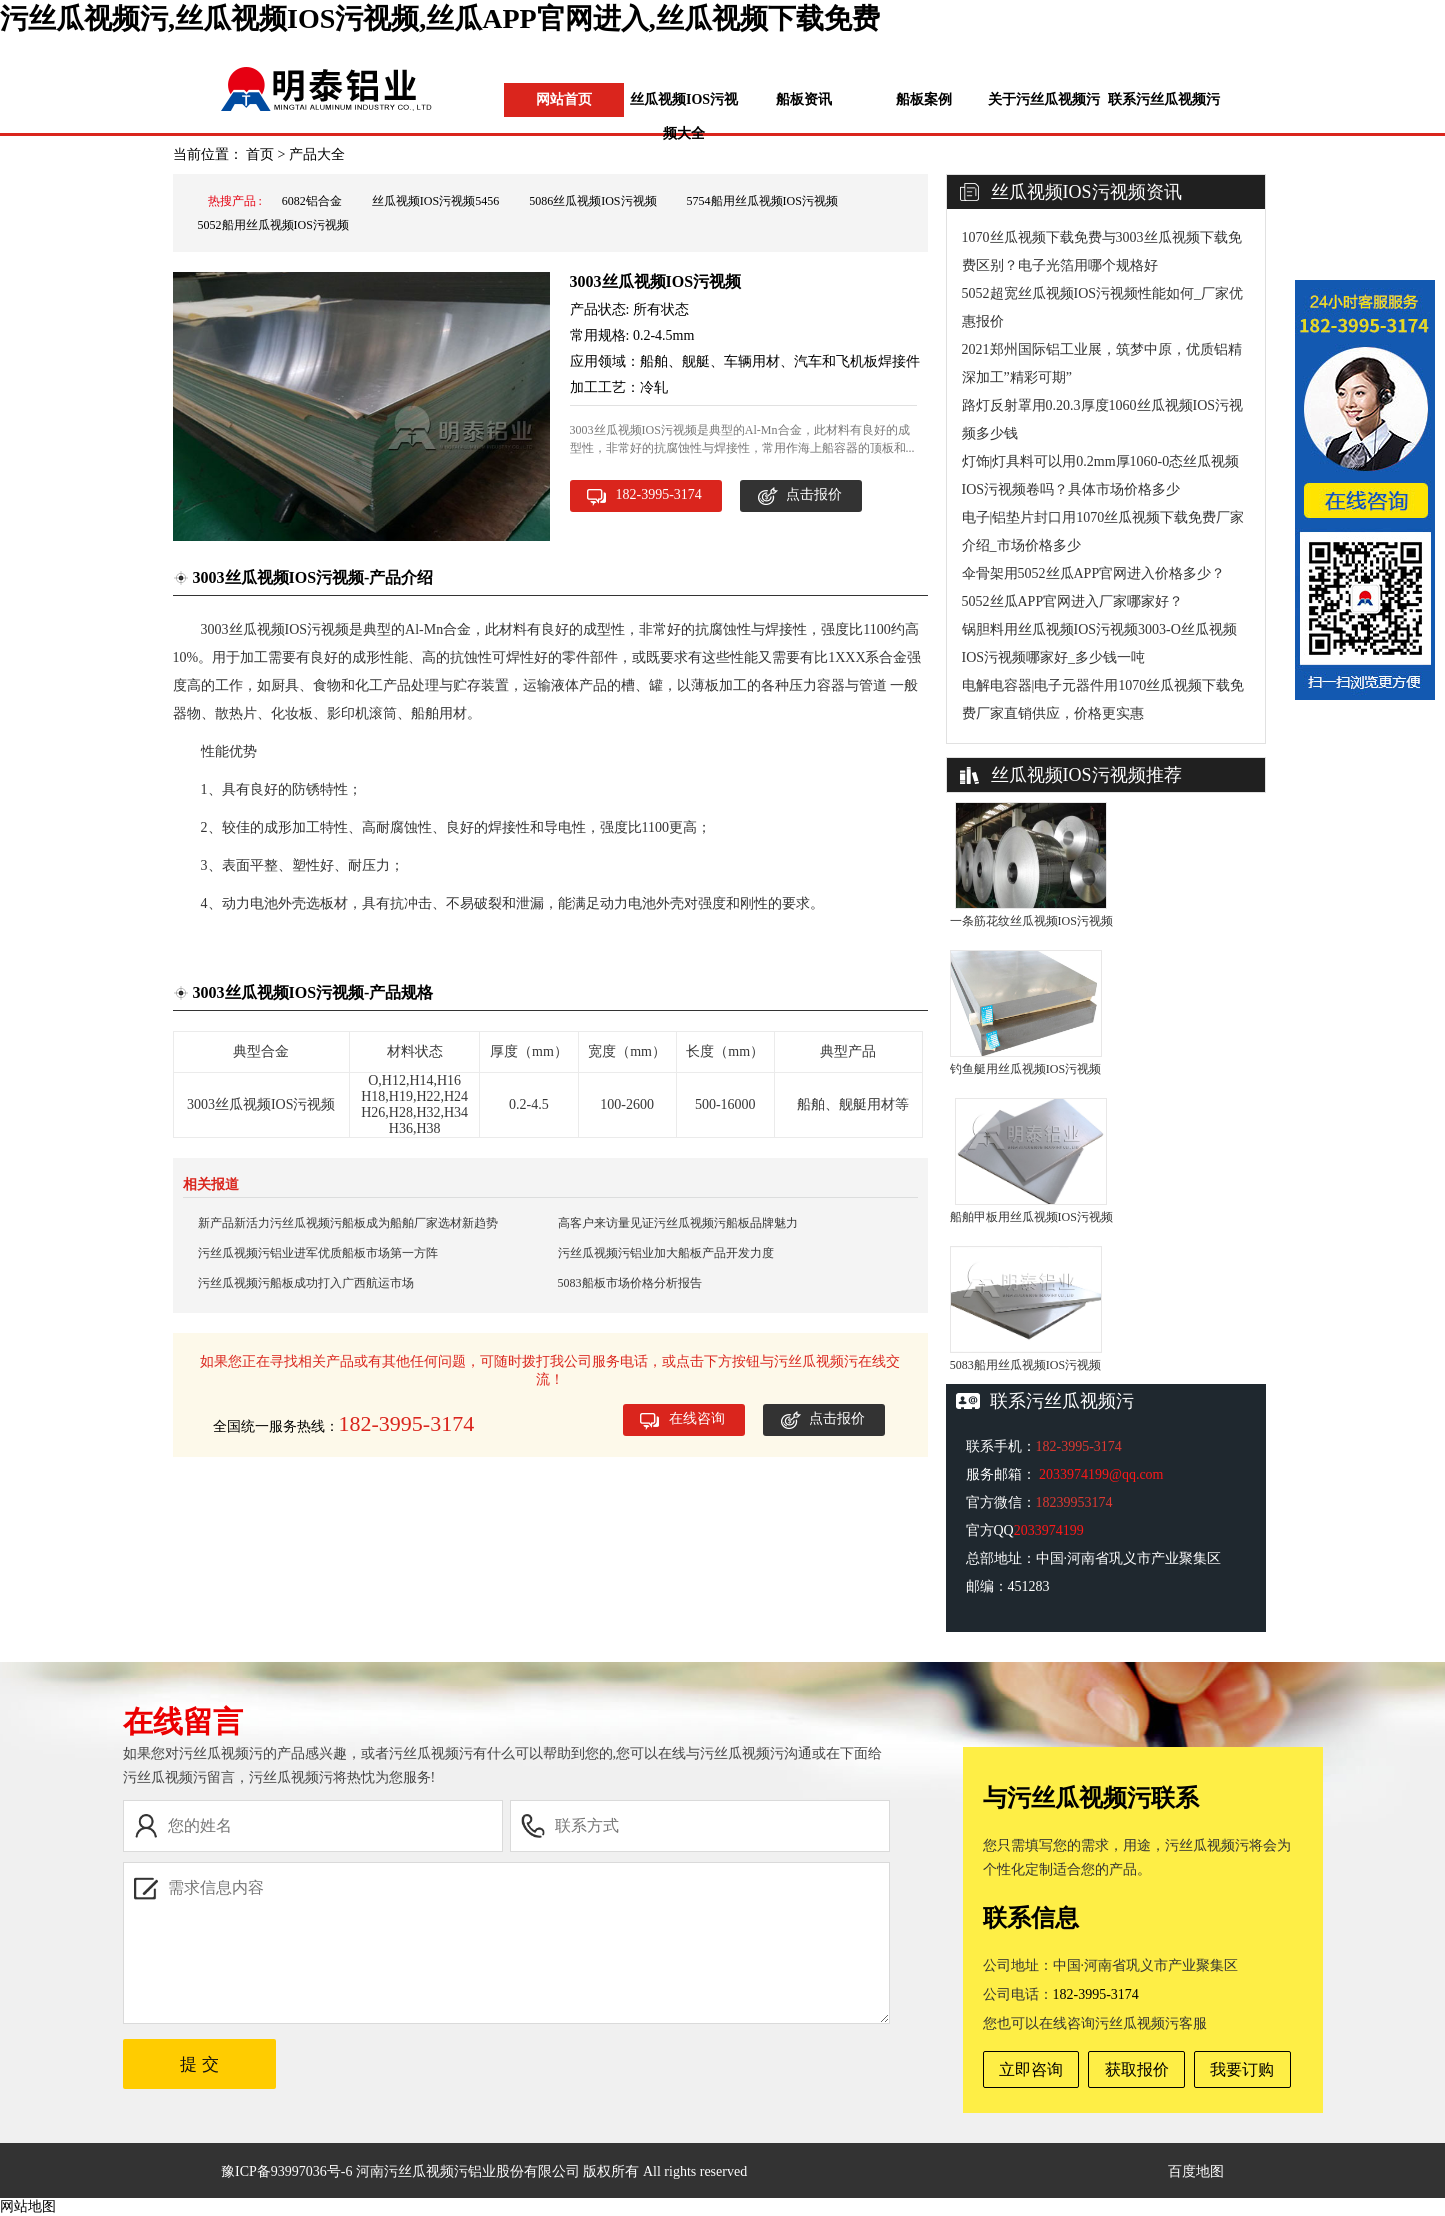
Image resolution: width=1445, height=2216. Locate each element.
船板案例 (924, 99)
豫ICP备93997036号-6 (286, 2171)
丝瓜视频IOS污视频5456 (435, 201)
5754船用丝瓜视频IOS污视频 (762, 201)
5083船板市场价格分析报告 (630, 1283)
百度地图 (1196, 2171)
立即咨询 (1031, 2069)
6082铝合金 (312, 201)
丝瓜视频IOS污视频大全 (684, 116)
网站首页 (564, 99)
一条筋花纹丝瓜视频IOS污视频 (1031, 921)
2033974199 (1049, 1530)
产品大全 (317, 154)
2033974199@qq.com (1101, 1474)
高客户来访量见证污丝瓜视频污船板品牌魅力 (678, 1223)
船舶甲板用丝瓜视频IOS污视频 (1031, 1217)
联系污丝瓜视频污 (1164, 99)
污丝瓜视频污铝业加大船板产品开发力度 (666, 1253)
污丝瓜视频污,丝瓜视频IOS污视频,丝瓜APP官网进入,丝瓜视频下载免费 (440, 18)
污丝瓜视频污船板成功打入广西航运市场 (306, 1283)
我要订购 (1242, 2069)
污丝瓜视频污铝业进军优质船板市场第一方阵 (318, 1253)
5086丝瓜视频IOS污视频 (592, 201)
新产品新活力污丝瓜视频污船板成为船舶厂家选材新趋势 (348, 1223)
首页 (260, 154)
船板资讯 (804, 99)
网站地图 (28, 2206)
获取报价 (1137, 2069)
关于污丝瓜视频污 (1044, 99)
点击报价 (814, 494)
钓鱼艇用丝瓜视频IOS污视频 (1025, 1069)
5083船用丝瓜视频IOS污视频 (1025, 1365)
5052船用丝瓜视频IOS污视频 (273, 225)
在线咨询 (697, 1418)
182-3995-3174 (659, 494)
